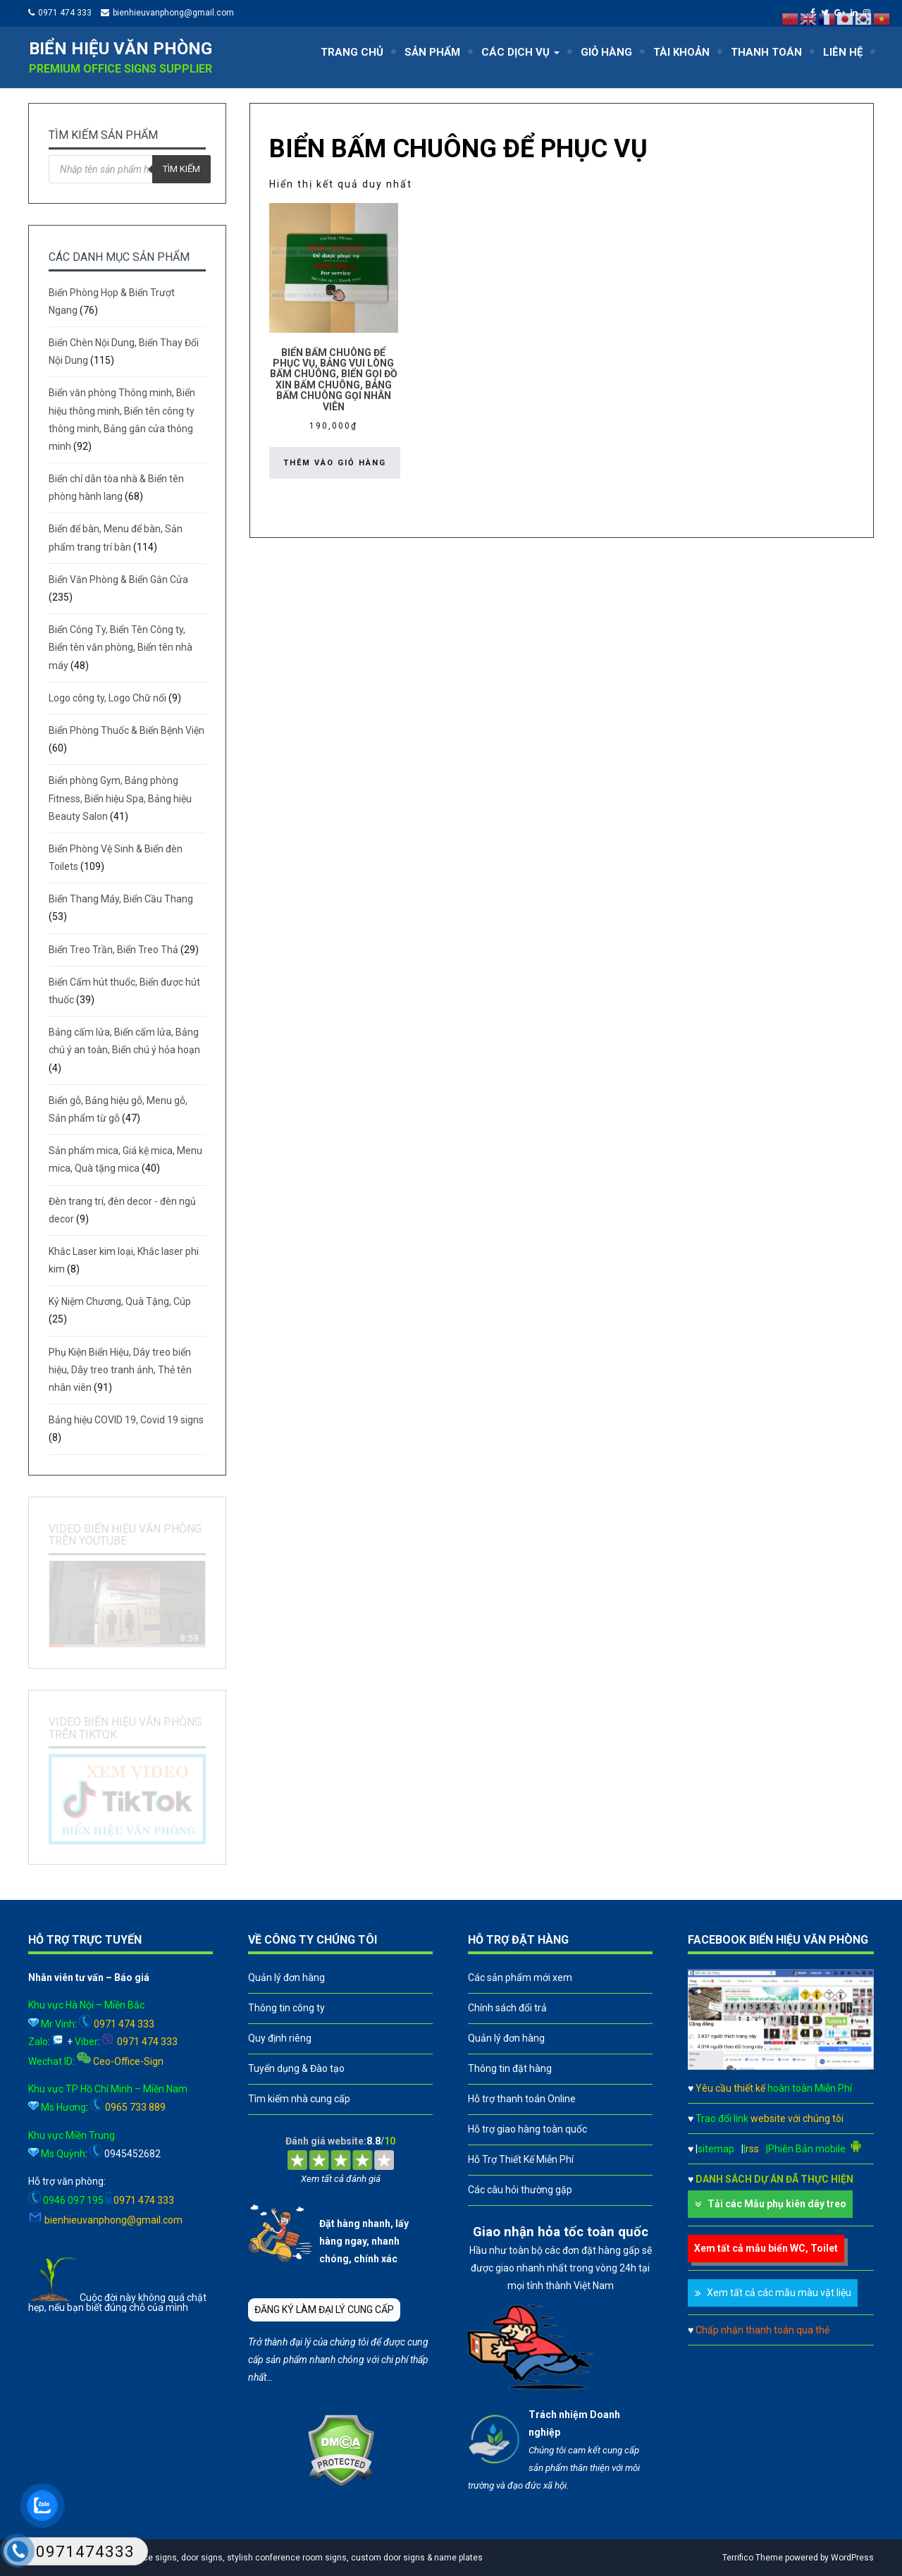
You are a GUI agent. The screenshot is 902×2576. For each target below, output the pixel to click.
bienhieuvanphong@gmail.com (173, 13)
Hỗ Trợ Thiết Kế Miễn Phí (521, 2159)
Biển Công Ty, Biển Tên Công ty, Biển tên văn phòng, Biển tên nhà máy (120, 647)
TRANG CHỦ (352, 52)
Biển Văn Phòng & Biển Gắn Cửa (118, 579)
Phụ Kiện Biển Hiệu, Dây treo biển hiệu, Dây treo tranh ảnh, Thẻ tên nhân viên (120, 1370)
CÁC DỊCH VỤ (520, 52)
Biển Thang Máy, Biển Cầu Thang (121, 898)
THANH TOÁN (766, 52)
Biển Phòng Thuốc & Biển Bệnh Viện (126, 730)
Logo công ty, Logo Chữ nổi (107, 698)
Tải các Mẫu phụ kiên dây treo (777, 2203)
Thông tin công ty (286, 2007)
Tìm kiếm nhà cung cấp (299, 2098)
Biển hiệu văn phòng (120, 49)
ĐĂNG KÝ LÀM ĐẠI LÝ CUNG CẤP (324, 2309)
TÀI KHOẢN (681, 52)
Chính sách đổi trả (507, 2007)
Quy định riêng (279, 2038)
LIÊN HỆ (843, 52)
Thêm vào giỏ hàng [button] (334, 462)
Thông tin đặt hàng (510, 2068)
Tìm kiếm (181, 169)
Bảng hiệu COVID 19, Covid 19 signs (126, 1419)
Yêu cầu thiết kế (774, 2088)
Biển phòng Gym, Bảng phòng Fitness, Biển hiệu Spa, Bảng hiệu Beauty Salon (120, 798)
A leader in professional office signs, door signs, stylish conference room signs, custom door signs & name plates (259, 2558)
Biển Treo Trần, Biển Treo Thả (113, 949)
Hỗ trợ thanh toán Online (522, 2098)
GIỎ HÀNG (606, 52)
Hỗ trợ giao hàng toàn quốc (527, 2129)
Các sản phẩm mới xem (520, 1977)
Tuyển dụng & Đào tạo (296, 2068)
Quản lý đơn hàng (286, 1977)
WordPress (852, 2558)
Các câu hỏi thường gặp (520, 2189)
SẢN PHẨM (432, 52)
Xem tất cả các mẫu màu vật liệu (779, 2292)
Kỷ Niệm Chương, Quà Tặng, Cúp (120, 1301)
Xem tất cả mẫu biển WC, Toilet (766, 2248)
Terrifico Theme (752, 2558)
